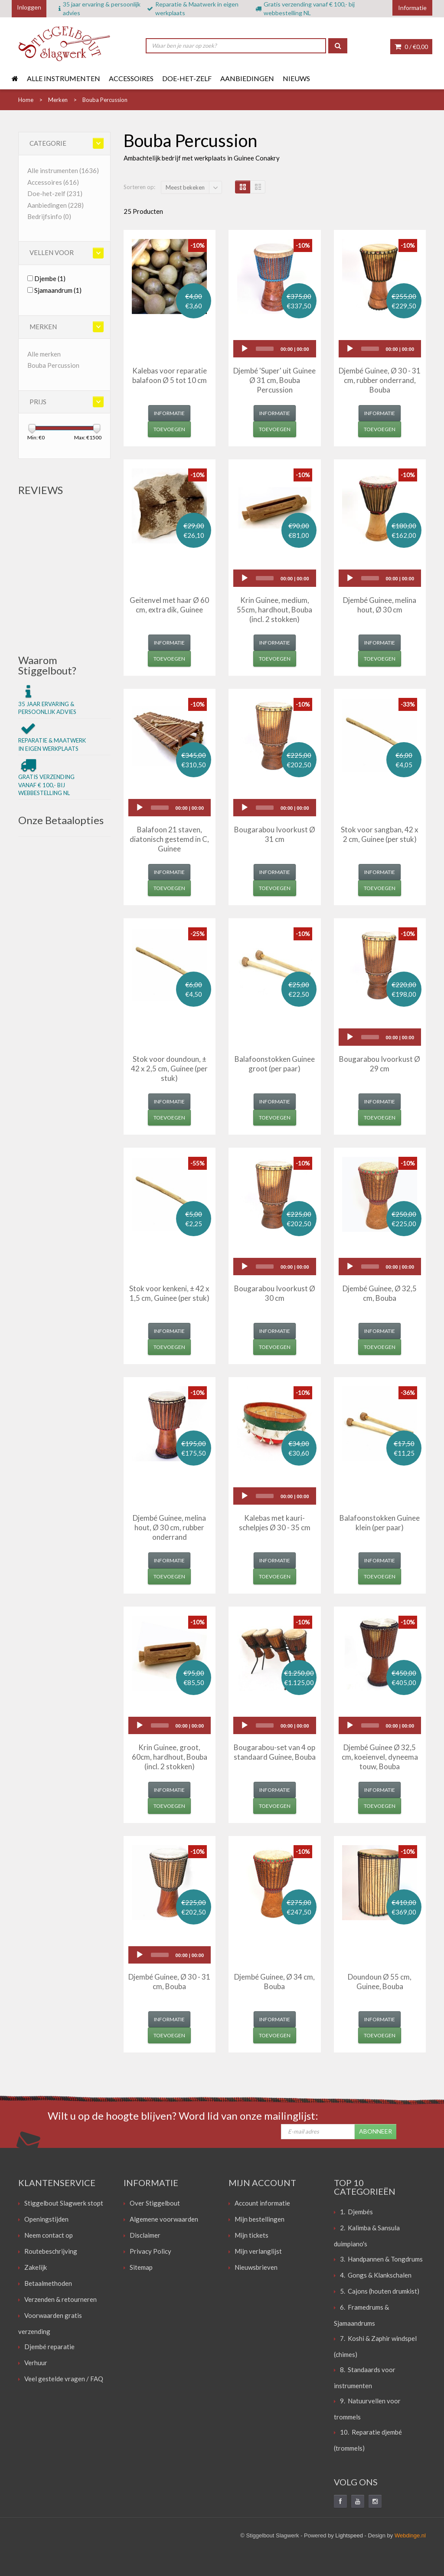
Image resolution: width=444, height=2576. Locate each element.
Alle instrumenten (63, 78)
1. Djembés (356, 2212)
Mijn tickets (251, 2235)
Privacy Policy (150, 2251)
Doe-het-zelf (187, 78)
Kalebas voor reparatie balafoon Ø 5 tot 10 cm (169, 375)
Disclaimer (145, 2235)
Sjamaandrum (58, 290)
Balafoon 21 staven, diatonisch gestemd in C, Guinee (169, 839)
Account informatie (262, 2203)
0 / (411, 46)
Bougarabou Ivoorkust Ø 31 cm (274, 834)
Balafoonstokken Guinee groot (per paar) (275, 1063)
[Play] (244, 348)
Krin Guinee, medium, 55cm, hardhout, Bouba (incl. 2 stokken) (274, 610)
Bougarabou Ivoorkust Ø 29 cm (379, 1063)
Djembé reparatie (49, 2346)
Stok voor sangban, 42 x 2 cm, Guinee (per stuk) (379, 834)
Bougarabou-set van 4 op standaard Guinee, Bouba (275, 1752)
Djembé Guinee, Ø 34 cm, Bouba (274, 1981)
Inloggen (29, 7)
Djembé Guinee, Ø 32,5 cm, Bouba (380, 1293)
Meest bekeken (185, 187)
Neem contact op (48, 2235)
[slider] (265, 349)
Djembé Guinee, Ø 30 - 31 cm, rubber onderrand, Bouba (380, 380)
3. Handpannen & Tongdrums (381, 2259)
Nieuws (296, 78)
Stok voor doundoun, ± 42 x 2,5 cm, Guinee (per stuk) (169, 1068)
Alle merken (44, 354)
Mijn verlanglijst (258, 2251)
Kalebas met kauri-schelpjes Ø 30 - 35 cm (274, 1522)
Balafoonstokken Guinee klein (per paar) (380, 1522)
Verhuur (35, 2363)
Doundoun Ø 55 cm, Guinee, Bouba (379, 1981)
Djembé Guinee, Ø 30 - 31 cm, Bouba (169, 1981)
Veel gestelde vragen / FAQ (63, 2379)
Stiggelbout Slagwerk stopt (63, 2203)
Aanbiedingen (247, 78)
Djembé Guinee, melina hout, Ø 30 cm (379, 605)
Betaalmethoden (48, 2283)
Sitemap (141, 2267)
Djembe (49, 278)
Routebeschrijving (50, 2251)
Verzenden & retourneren (60, 2299)
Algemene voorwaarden (164, 2219)
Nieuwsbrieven (256, 2267)
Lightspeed (349, 2535)
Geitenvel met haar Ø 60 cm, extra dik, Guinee (169, 605)
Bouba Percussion (53, 365)
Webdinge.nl (410, 2535)
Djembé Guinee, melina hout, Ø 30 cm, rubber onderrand (169, 1527)
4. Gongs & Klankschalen (375, 2275)
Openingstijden (46, 2219)
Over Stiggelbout (155, 2203)
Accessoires (131, 78)
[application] (274, 348)
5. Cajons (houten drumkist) (379, 2291)
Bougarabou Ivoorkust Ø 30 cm (274, 1293)
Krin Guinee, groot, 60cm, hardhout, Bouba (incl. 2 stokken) (169, 1757)
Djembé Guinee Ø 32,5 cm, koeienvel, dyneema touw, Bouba (380, 1757)
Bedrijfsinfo (49, 216)
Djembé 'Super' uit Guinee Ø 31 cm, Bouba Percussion (274, 380)
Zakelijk (35, 2267)
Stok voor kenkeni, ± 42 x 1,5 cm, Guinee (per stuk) (169, 1293)
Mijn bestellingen (259, 2219)
